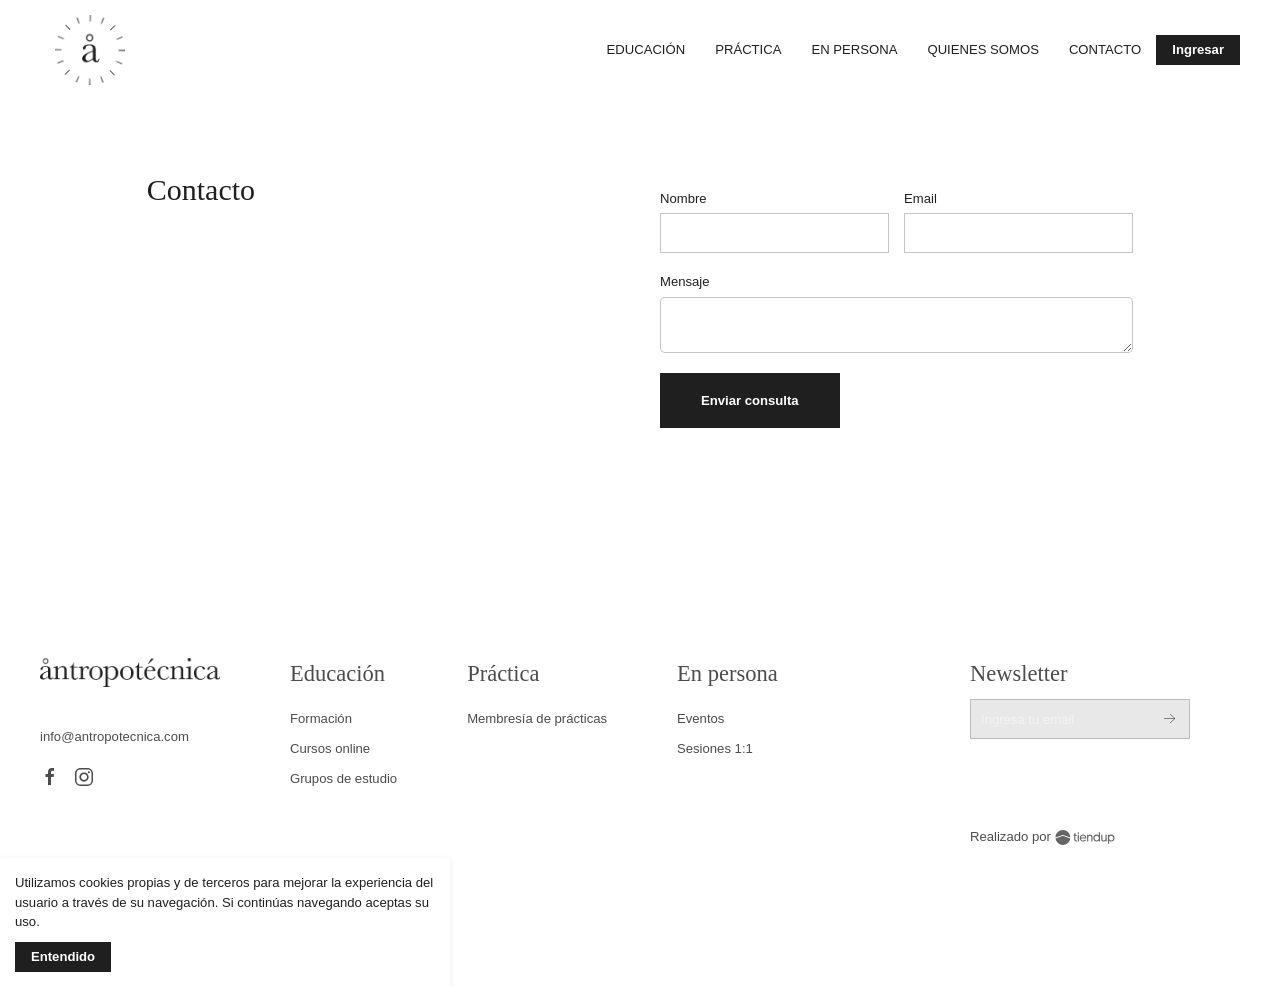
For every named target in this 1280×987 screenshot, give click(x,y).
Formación (321, 718)
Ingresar (1198, 49)
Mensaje (685, 281)
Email (920, 198)
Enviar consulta (750, 400)
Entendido (63, 956)
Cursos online (330, 748)
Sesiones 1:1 (715, 748)
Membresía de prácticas (537, 718)
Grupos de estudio (343, 778)
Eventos (700, 718)
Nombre (683, 198)
